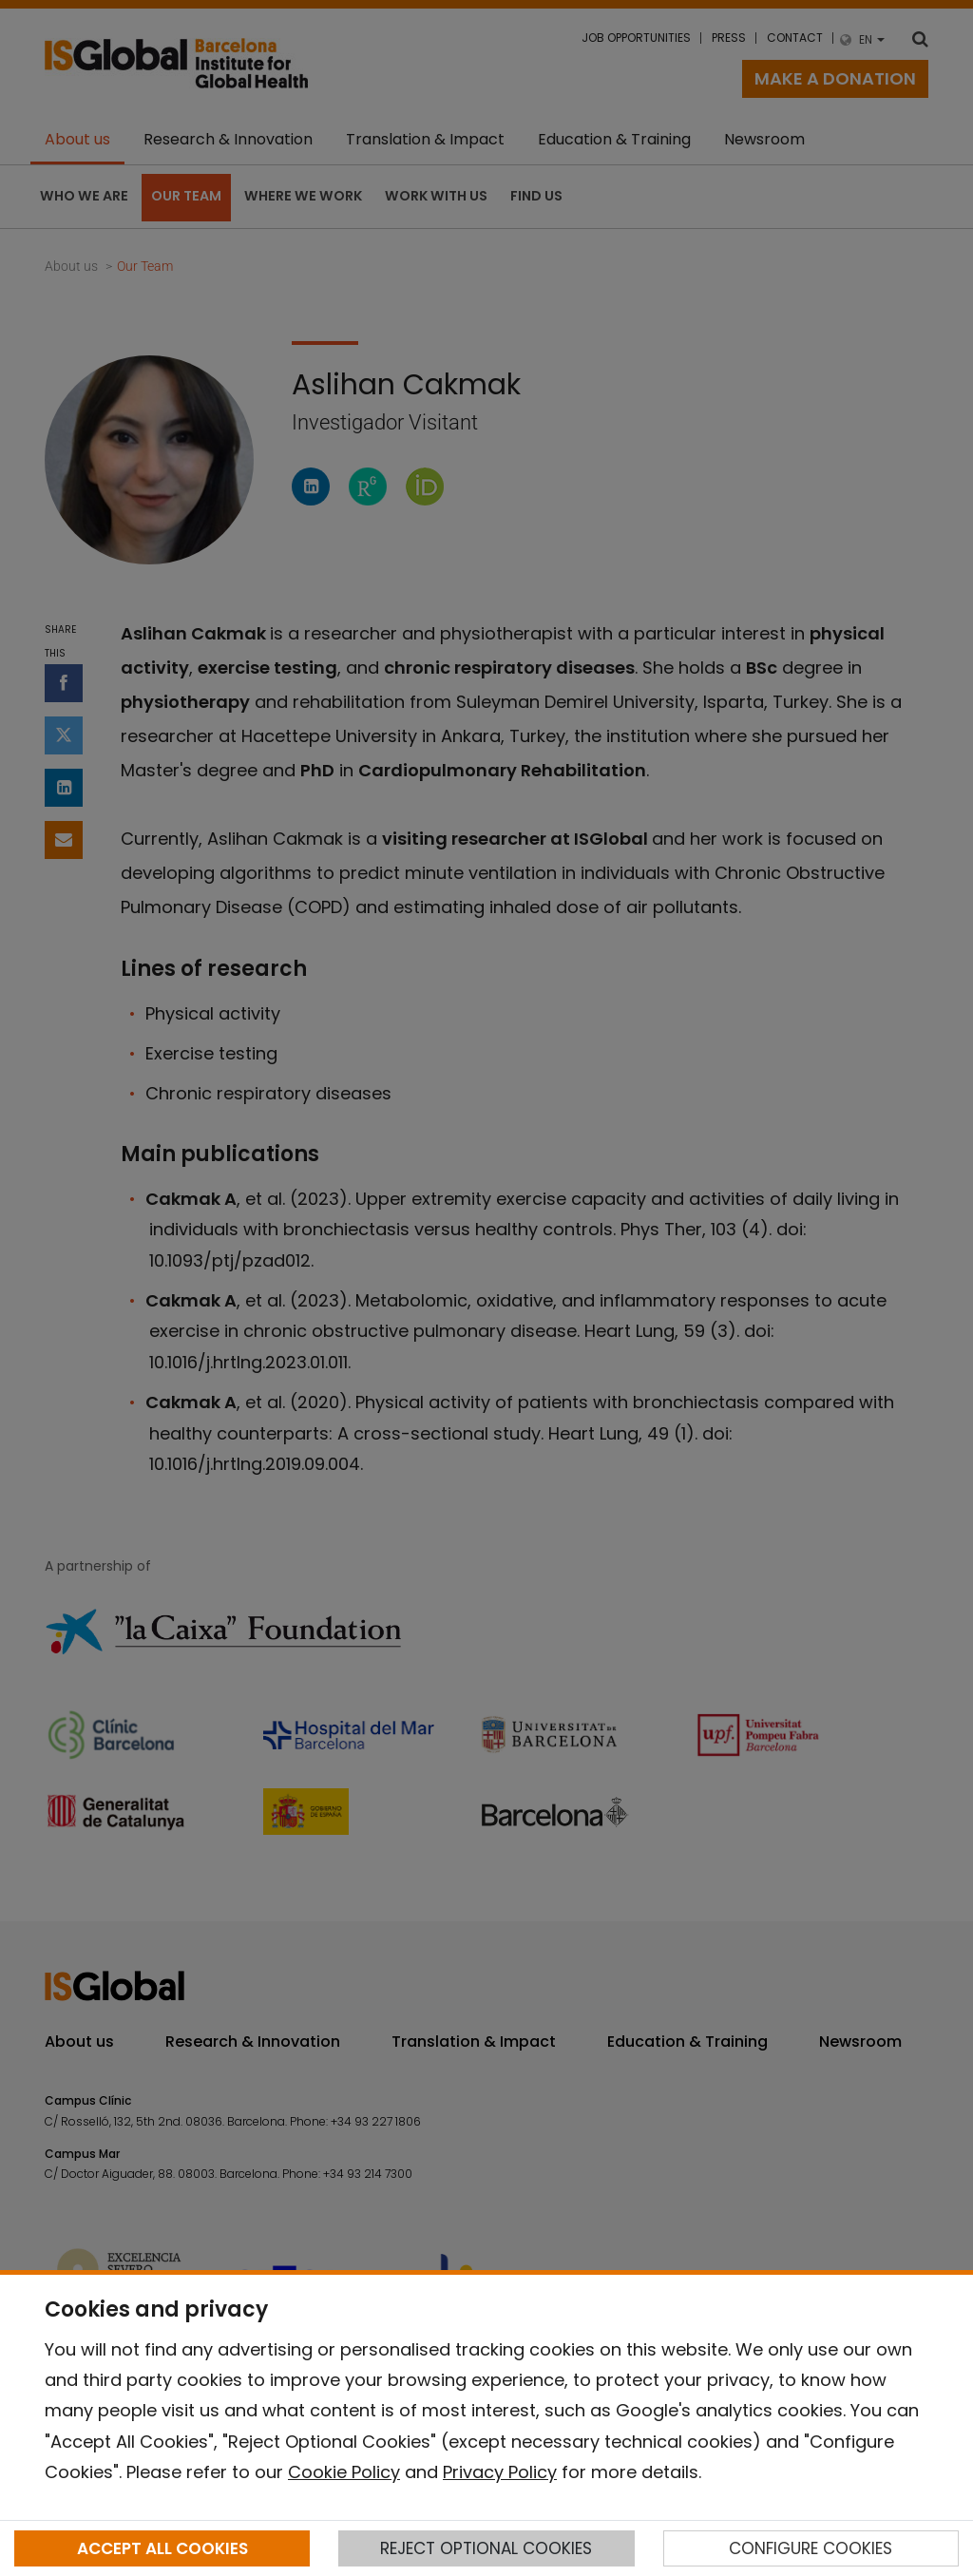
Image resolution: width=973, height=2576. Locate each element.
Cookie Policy (344, 2472)
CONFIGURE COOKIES (810, 2548)
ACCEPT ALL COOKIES (162, 2548)
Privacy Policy (500, 2472)
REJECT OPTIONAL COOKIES (486, 2548)
